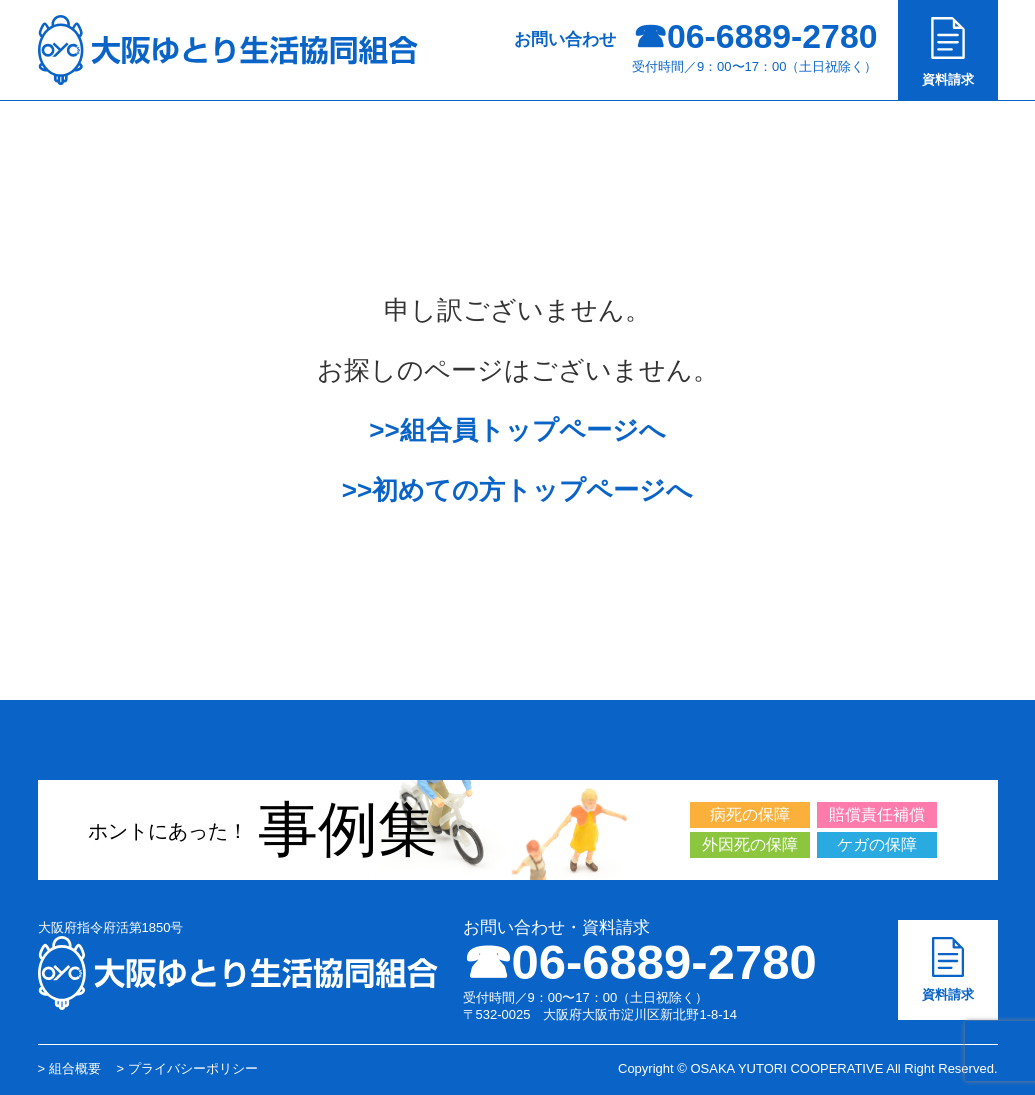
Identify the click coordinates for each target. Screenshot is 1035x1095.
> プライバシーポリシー (187, 1068)
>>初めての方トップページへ (517, 490)
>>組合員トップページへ (517, 430)
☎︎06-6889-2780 (640, 962)
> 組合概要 (69, 1068)
